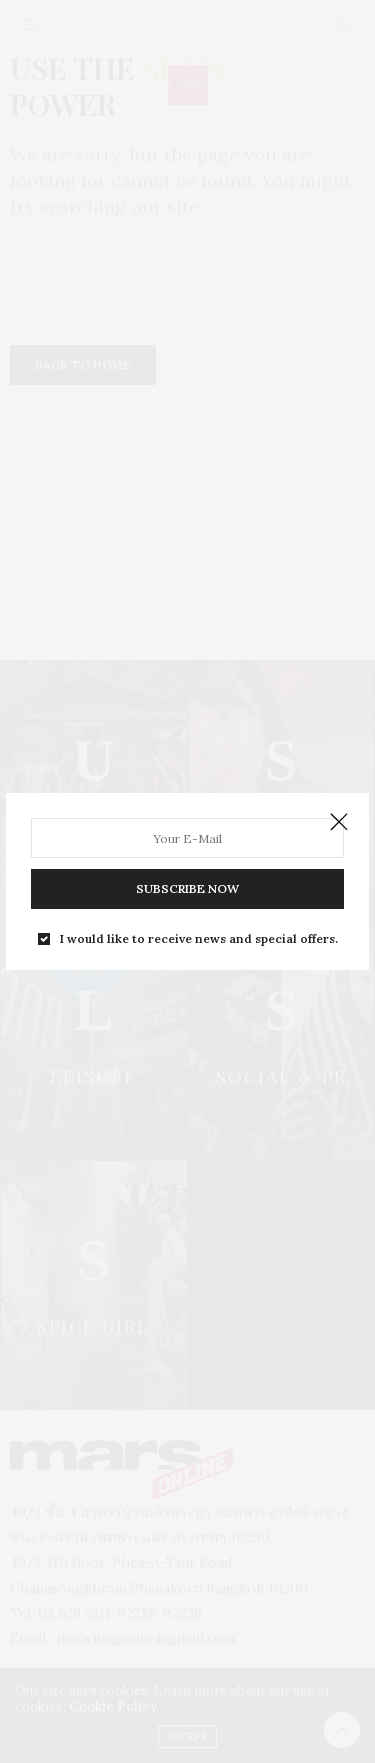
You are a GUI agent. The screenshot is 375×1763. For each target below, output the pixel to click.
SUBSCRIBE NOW (187, 888)
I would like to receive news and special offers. (199, 939)
